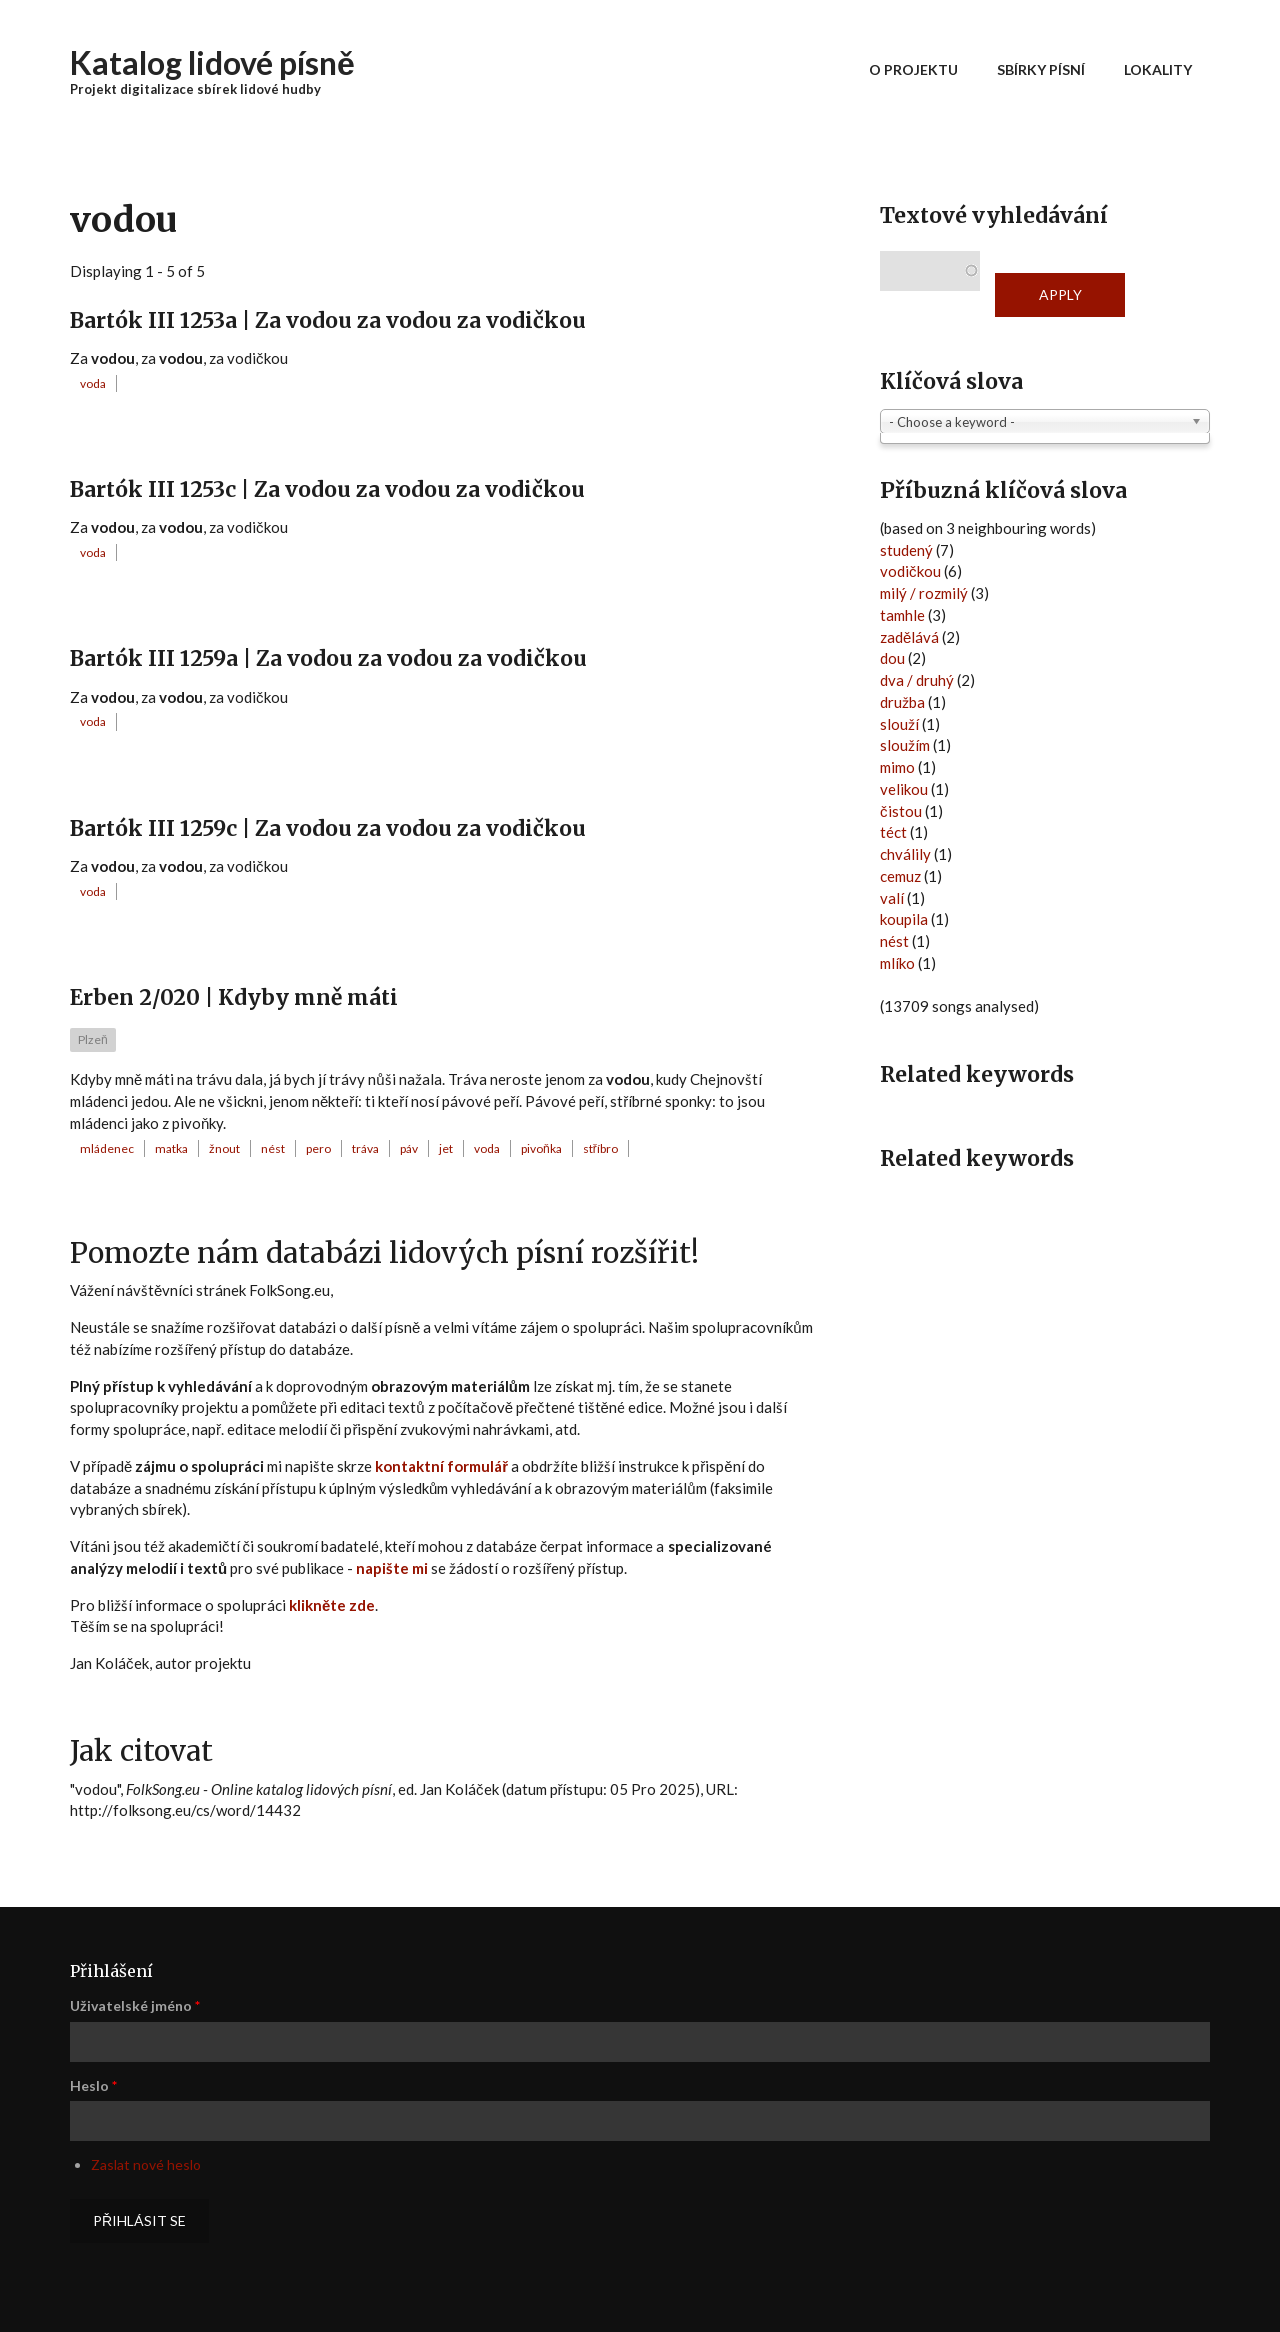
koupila (904, 919)
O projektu (913, 69)
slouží (899, 724)
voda (93, 383)
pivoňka (541, 1148)
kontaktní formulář (441, 1466)
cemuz (900, 876)
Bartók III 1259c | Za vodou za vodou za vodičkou (328, 828)
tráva (365, 1148)
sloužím (905, 745)
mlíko (897, 963)
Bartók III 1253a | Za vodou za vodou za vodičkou (328, 320)
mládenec (107, 1148)
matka (171, 1148)
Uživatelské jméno (135, 2005)
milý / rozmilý (924, 593)
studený (906, 550)
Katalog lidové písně (212, 62)
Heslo (93, 2085)
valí (892, 898)
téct (893, 832)
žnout (224, 1148)
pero (318, 1148)
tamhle (902, 615)
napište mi (392, 1568)
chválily (905, 854)
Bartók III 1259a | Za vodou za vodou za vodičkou (328, 658)
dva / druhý (917, 680)
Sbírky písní (1041, 69)
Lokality (1158, 69)
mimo (897, 767)
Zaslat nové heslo (146, 2164)
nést (273, 1148)
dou (892, 658)
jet (446, 1148)
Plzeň (93, 1039)
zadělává (909, 637)
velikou (904, 789)
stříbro (600, 1148)
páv (409, 1148)
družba (902, 702)
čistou (901, 811)
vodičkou (910, 571)
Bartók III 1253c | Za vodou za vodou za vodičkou (327, 489)
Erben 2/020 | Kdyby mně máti (234, 997)
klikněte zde (332, 1605)
